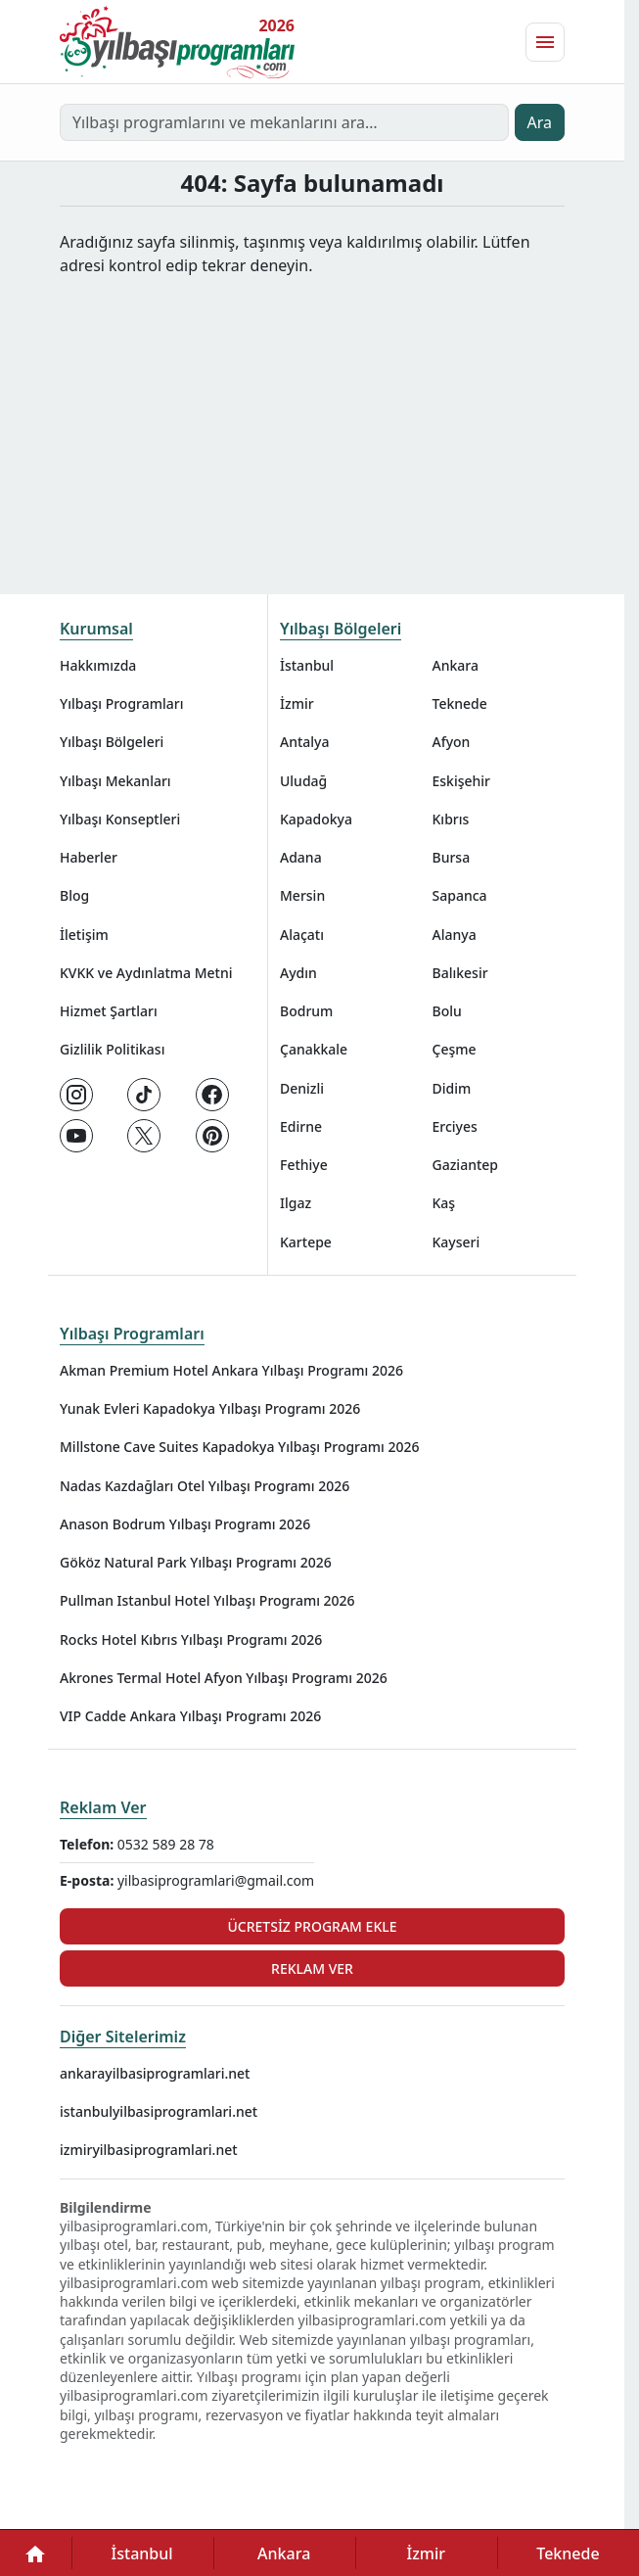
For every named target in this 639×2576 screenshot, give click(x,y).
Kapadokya (316, 819)
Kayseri (456, 1242)
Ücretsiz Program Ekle (311, 1926)
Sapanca (460, 895)
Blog (74, 895)
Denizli (302, 1088)
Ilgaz (295, 1203)
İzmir (297, 703)
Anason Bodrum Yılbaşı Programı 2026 (185, 1524)
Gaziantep (466, 1164)
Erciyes (455, 1126)
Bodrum (306, 1011)
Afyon (452, 741)
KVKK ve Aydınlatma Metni (146, 972)
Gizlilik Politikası (112, 1049)
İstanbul (307, 665)
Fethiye (304, 1164)
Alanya (455, 934)
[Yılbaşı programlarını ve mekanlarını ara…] (284, 122)
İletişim (84, 934)
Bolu (447, 1011)
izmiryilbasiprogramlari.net (149, 2149)
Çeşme (455, 1049)
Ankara (456, 665)
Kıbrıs (451, 819)
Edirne (301, 1126)
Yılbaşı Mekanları (115, 781)
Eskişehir (462, 781)
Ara (540, 122)
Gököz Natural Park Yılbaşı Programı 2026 (196, 1562)
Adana (301, 857)
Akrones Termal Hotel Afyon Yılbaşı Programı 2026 (224, 1677)
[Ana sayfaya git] (177, 42)
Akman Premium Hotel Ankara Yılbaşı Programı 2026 (231, 1370)
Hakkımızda (98, 665)
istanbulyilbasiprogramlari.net (158, 2111)
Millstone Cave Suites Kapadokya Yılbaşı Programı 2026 (240, 1446)
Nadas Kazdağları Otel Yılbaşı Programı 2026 (204, 1485)
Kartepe (306, 1242)
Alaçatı (302, 934)
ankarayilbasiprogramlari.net (155, 2073)
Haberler (88, 857)
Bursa (452, 857)
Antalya (305, 741)
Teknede (460, 703)
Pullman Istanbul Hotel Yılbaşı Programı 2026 (207, 1600)
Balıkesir (460, 972)
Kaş (444, 1203)
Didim (452, 1088)
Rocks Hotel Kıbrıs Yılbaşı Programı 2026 (191, 1639)
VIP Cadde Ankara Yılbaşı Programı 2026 (190, 1716)
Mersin (302, 895)
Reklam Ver (103, 1807)
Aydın (298, 972)
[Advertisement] (319, 424)
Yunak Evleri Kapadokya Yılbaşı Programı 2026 (210, 1408)
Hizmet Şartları (109, 1011)
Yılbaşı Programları (121, 703)
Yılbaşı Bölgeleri (111, 741)
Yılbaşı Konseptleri (120, 819)
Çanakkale (313, 1049)
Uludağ (303, 781)
